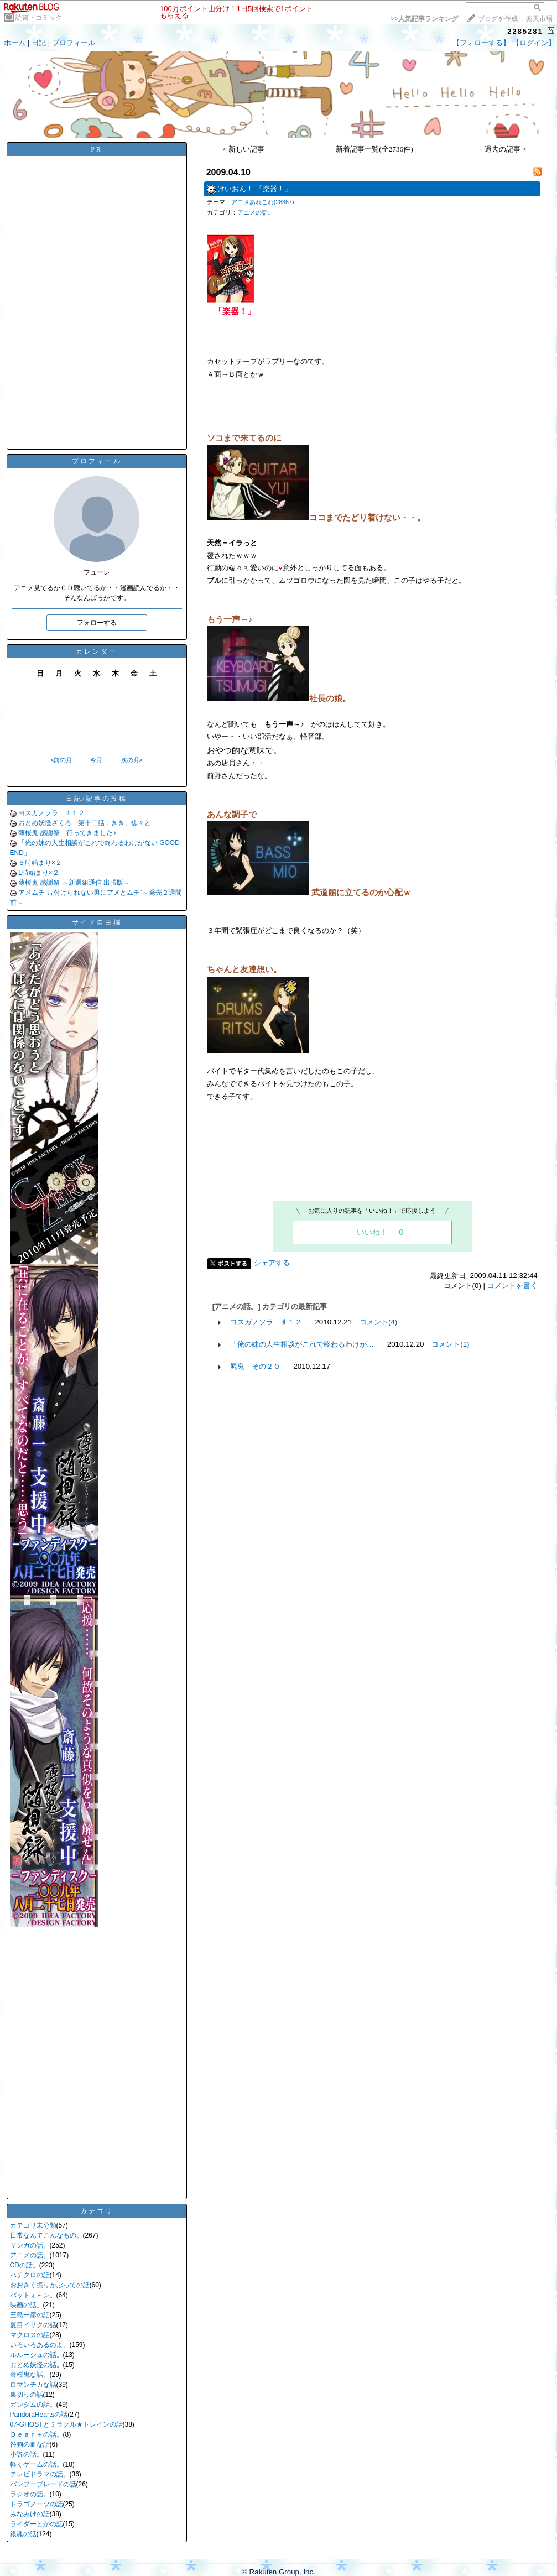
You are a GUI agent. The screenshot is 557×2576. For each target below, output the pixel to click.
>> (424, 19)
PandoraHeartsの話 (39, 2414)
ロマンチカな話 (33, 2385)
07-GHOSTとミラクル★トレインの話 (66, 2424)
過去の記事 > (506, 149)
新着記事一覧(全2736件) (374, 149)
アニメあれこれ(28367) (262, 202)
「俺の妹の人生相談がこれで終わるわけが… (302, 1344)
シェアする (272, 1263)
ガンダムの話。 (33, 2404)
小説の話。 (26, 2454)
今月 (96, 760)
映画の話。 (26, 2305)
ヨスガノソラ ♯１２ (51, 813)
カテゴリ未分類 (33, 2225)
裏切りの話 (26, 2394)
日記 (39, 43)
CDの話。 (24, 2265)
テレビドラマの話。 (40, 2474)
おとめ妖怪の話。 (36, 2365)
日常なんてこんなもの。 (46, 2235)
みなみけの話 (30, 2514)
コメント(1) (450, 1344)
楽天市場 (539, 19)
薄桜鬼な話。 (30, 2375)
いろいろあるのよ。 (40, 2345)
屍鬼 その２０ (255, 1366)
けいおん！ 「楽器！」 (254, 189)
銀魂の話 (23, 2534)
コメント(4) (378, 1322)
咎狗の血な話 (30, 2444)
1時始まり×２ (38, 873)
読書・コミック (38, 18)
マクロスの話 (30, 2335)
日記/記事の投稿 (96, 798)
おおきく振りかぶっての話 (50, 2285)
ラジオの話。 (30, 2494)
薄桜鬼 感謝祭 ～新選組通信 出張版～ (74, 883)
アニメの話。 (30, 2255)
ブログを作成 (498, 19)
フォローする (97, 623)
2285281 (525, 31)
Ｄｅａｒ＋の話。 (36, 2434)
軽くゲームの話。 (36, 2464)
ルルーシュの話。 (36, 2355)
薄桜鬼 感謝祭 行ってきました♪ (67, 833)
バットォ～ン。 (33, 2295)
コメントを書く (512, 1285)
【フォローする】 (481, 43)
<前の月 (61, 760)
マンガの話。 (30, 2245)
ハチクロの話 (30, 2275)
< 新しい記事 (243, 149)
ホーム (14, 43)
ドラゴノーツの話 (36, 2504)
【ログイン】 (533, 43)
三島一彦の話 (30, 2315)
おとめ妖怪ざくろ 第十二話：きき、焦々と (84, 823)
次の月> (132, 760)
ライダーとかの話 (36, 2524)
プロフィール (73, 43)
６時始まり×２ (40, 863)
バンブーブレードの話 (43, 2484)
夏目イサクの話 (33, 2325)
